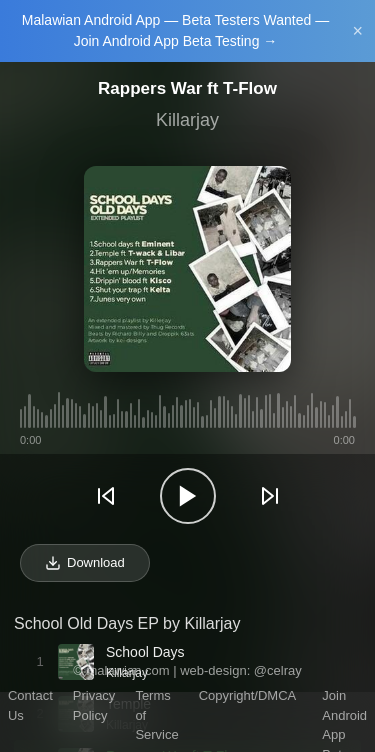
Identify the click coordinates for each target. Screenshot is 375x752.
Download (85, 563)
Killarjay (187, 120)
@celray (278, 670)
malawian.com (127, 670)
